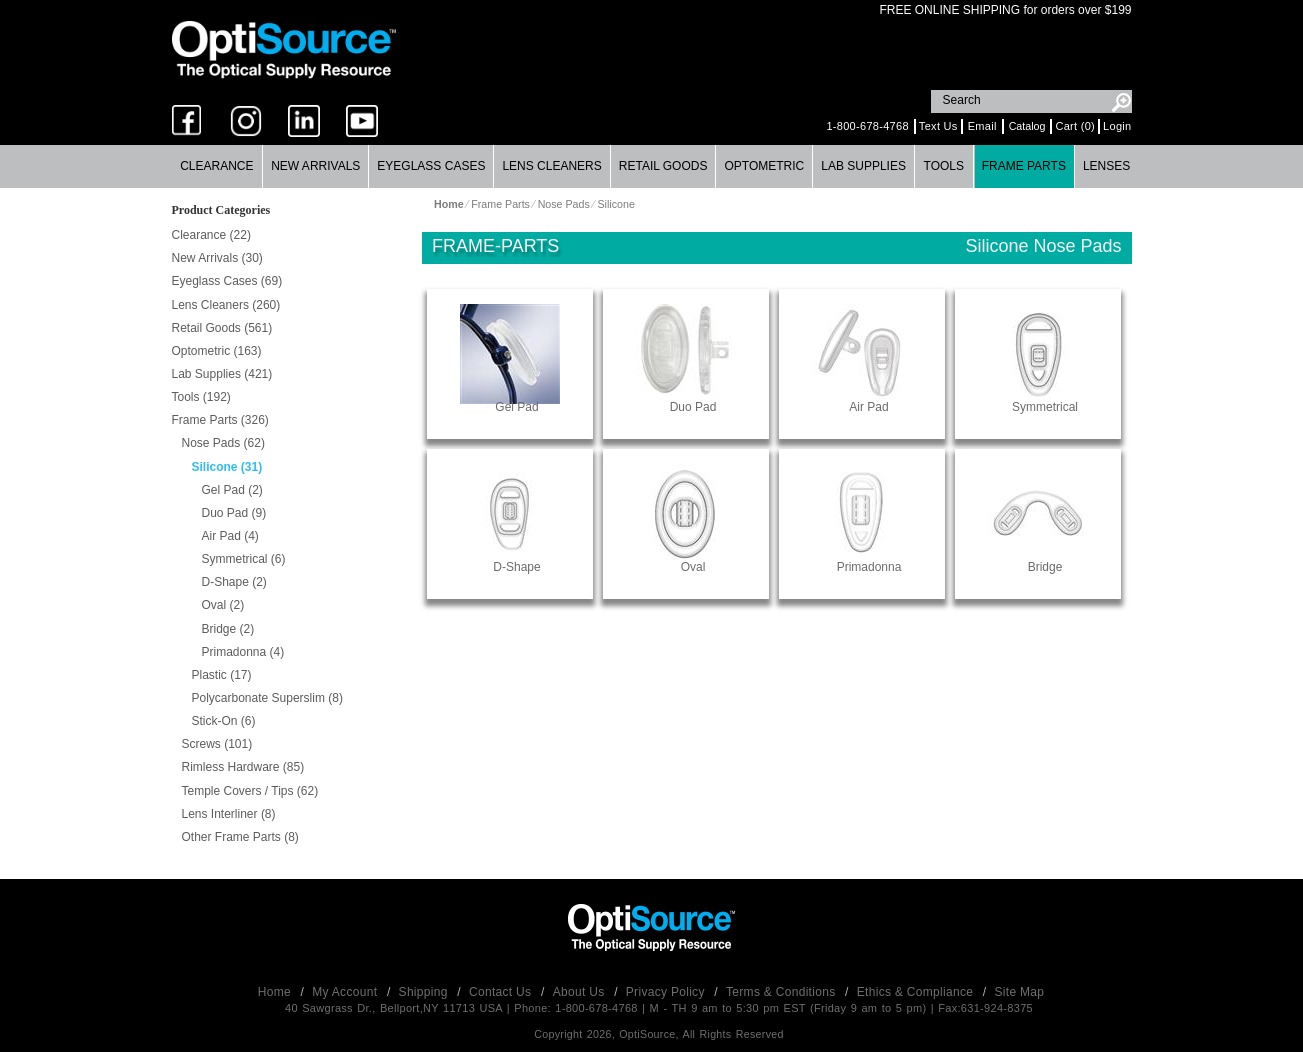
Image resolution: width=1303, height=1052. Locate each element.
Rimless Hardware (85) (243, 767)
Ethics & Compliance (917, 992)
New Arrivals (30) (217, 258)
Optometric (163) (217, 351)
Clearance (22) (211, 235)
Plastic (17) (222, 675)
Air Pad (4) (230, 536)
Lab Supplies (863, 166)
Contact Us (502, 992)
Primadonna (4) (243, 652)
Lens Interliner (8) (229, 814)
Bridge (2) (228, 629)
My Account (346, 992)
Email (982, 126)
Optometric (764, 166)
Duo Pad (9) (234, 513)
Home (276, 992)
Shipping (425, 992)
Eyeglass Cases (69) (227, 281)
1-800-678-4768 (867, 126)
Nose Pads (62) (223, 443)
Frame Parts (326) (220, 420)
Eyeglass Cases (431, 166)
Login (1117, 126)
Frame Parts (1024, 166)
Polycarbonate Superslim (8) (267, 698)
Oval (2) (223, 605)
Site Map (1020, 992)
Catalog (1027, 126)
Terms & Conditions (782, 992)
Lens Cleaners (551, 166)
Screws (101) (217, 744)
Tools (944, 166)
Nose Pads (564, 204)
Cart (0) (1075, 126)
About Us (580, 992)
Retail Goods (663, 166)
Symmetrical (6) (244, 559)
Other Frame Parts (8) (240, 837)
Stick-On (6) (224, 721)
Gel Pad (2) (232, 490)
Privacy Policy (667, 992)
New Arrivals (315, 166)
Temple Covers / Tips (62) (250, 791)
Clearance (216, 166)
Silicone (615, 204)
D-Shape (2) (234, 582)
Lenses (1106, 166)
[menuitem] (218, 166)
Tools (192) (201, 397)
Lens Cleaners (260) (226, 305)
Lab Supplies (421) (222, 374)
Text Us (938, 126)
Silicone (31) (227, 467)
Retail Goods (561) (222, 328)
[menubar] (651, 166)
